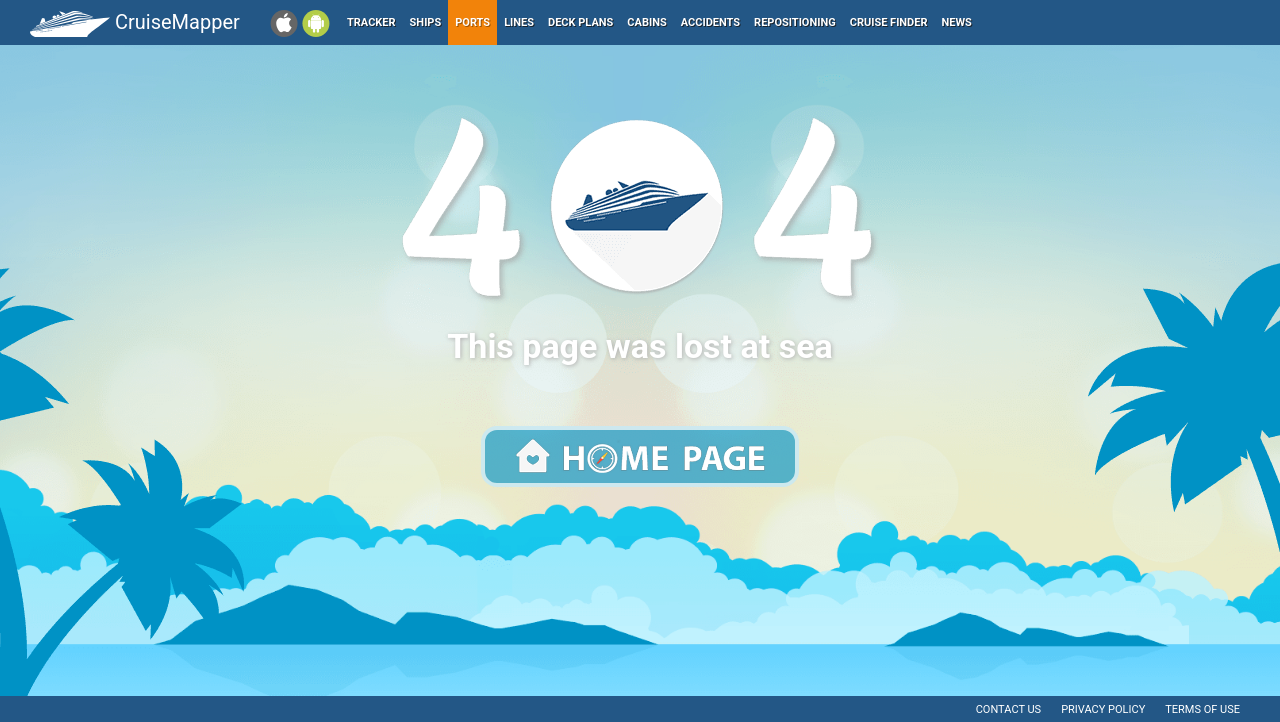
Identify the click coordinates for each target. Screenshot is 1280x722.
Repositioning (795, 22)
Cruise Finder (889, 22)
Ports (472, 22)
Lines (519, 22)
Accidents (710, 22)
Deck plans (580, 22)
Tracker (371, 22)
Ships (426, 22)
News (957, 22)
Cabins (646, 22)
